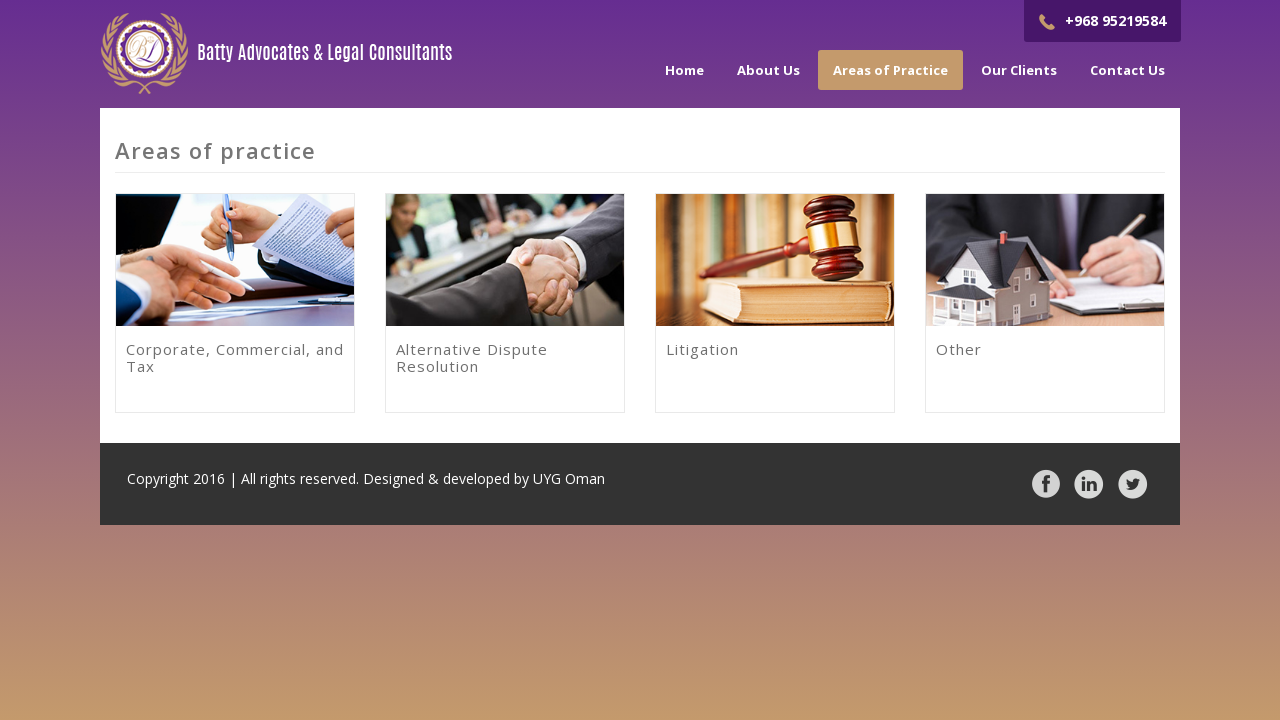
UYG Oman (569, 478)
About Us (768, 70)
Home (684, 70)
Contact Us (1127, 70)
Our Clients (1019, 70)
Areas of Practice (890, 70)
